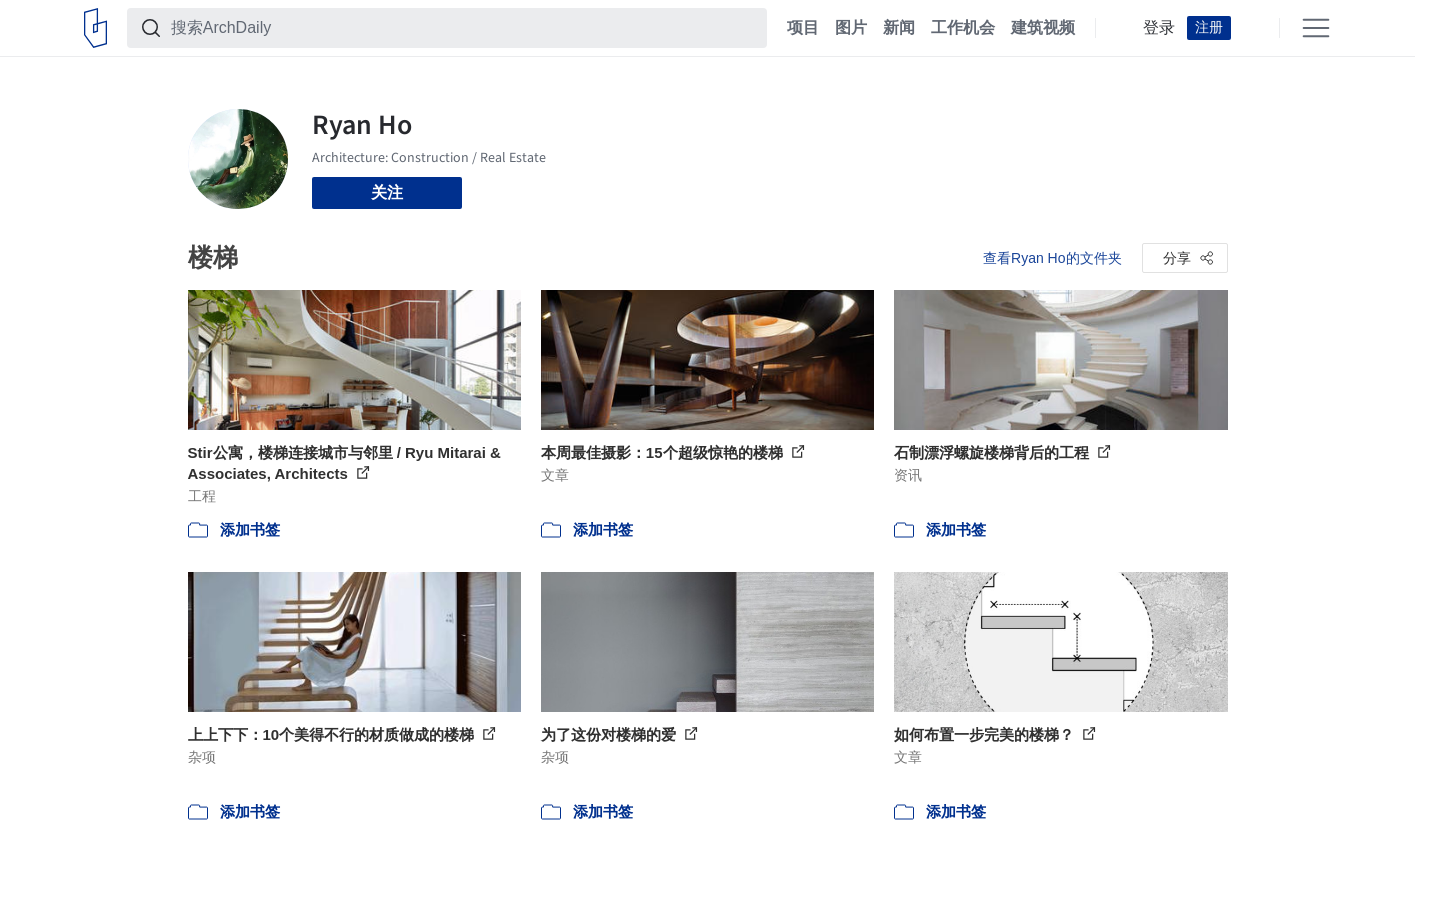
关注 (387, 192)
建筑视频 (1043, 28)
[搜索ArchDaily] (463, 28)
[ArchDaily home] (95, 28)
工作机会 (963, 28)
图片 (851, 28)
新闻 (899, 28)
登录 (1159, 28)
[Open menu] (1316, 28)
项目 (803, 28)
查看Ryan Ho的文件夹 (1052, 258)
